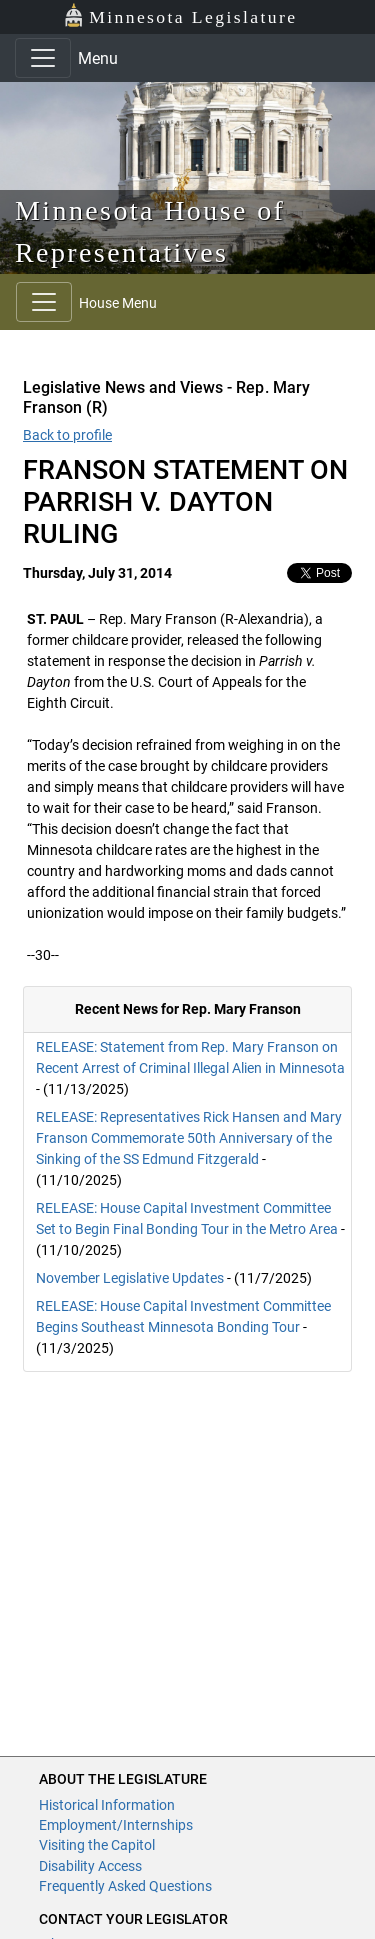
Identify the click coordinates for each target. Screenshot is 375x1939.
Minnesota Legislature (180, 15)
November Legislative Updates (130, 1278)
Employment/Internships (116, 1825)
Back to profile (67, 435)
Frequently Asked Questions (125, 1886)
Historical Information (107, 1805)
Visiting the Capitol (97, 1845)
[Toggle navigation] (43, 58)
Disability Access (90, 1866)
